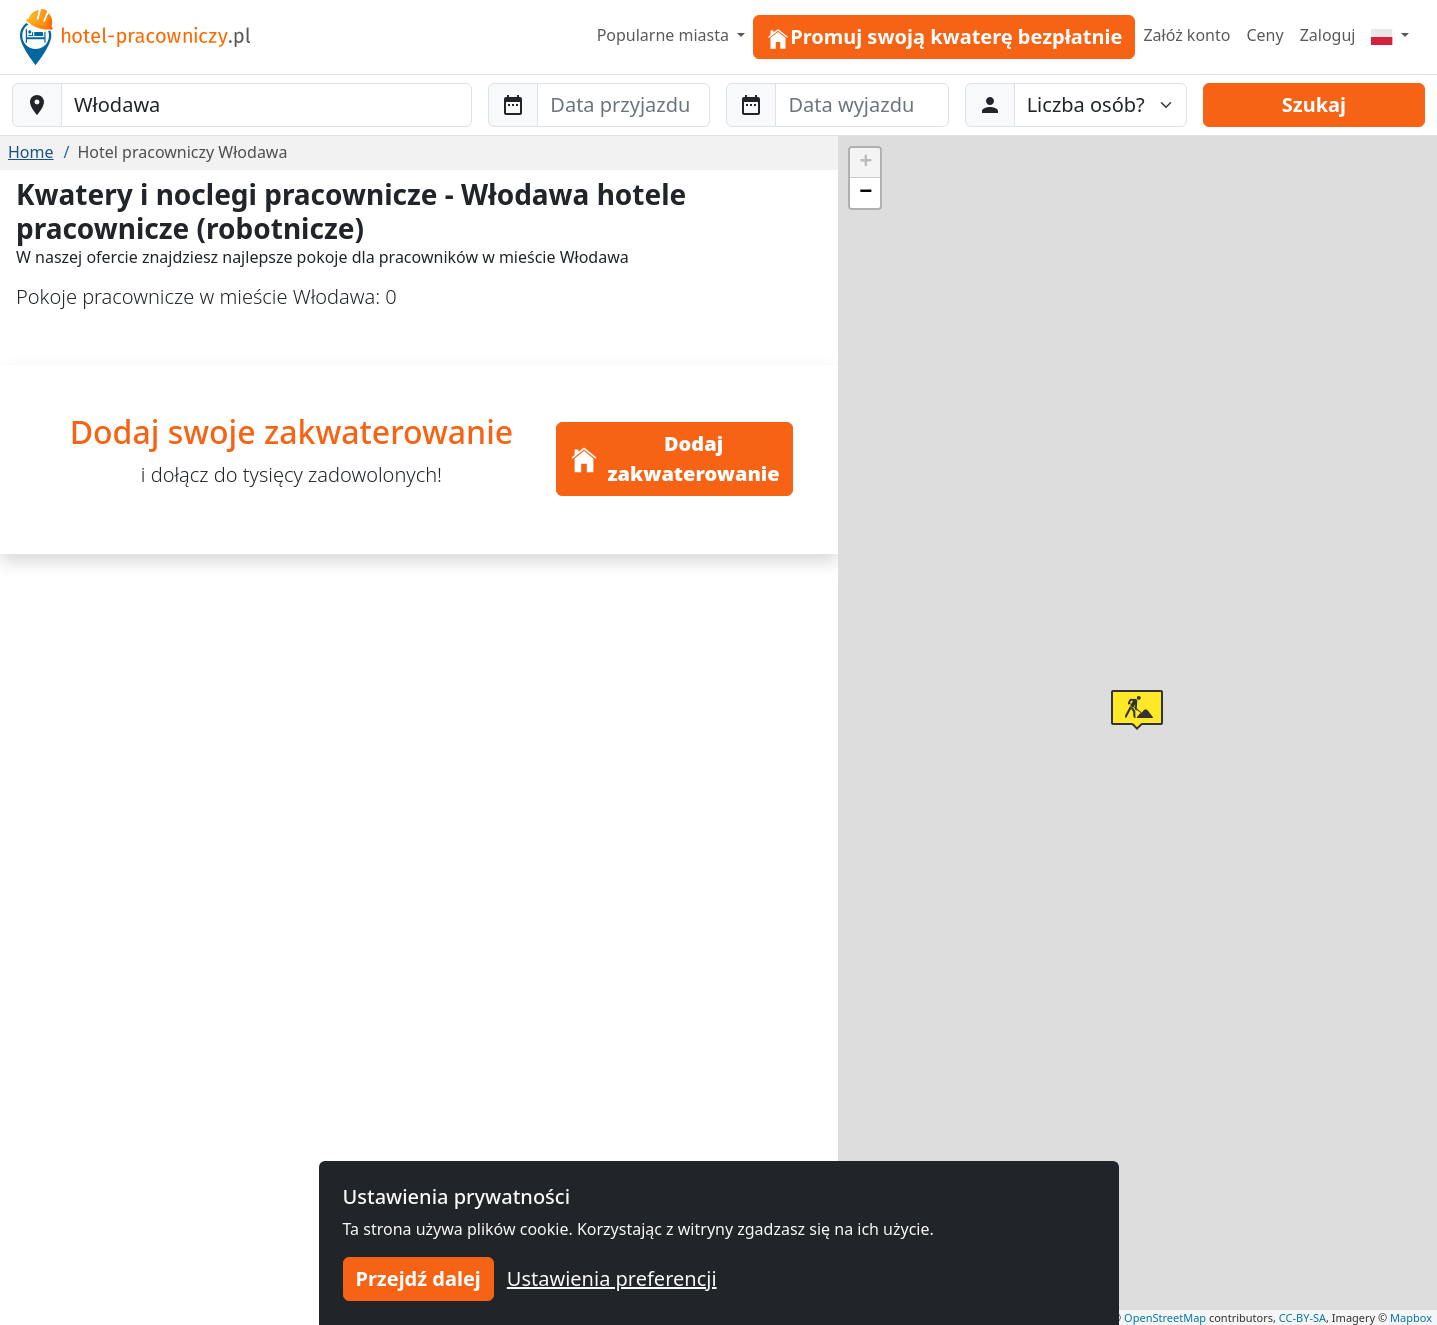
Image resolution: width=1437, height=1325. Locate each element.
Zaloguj (1328, 35)
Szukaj (1314, 104)
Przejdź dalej (418, 1278)
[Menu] (1390, 35)
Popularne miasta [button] (665, 35)
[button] (1137, 710)
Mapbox (1411, 1317)
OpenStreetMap (1165, 1317)
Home (31, 152)
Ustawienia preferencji (612, 1278)
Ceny (1264, 35)
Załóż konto (1186, 35)
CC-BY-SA (1302, 1317)
